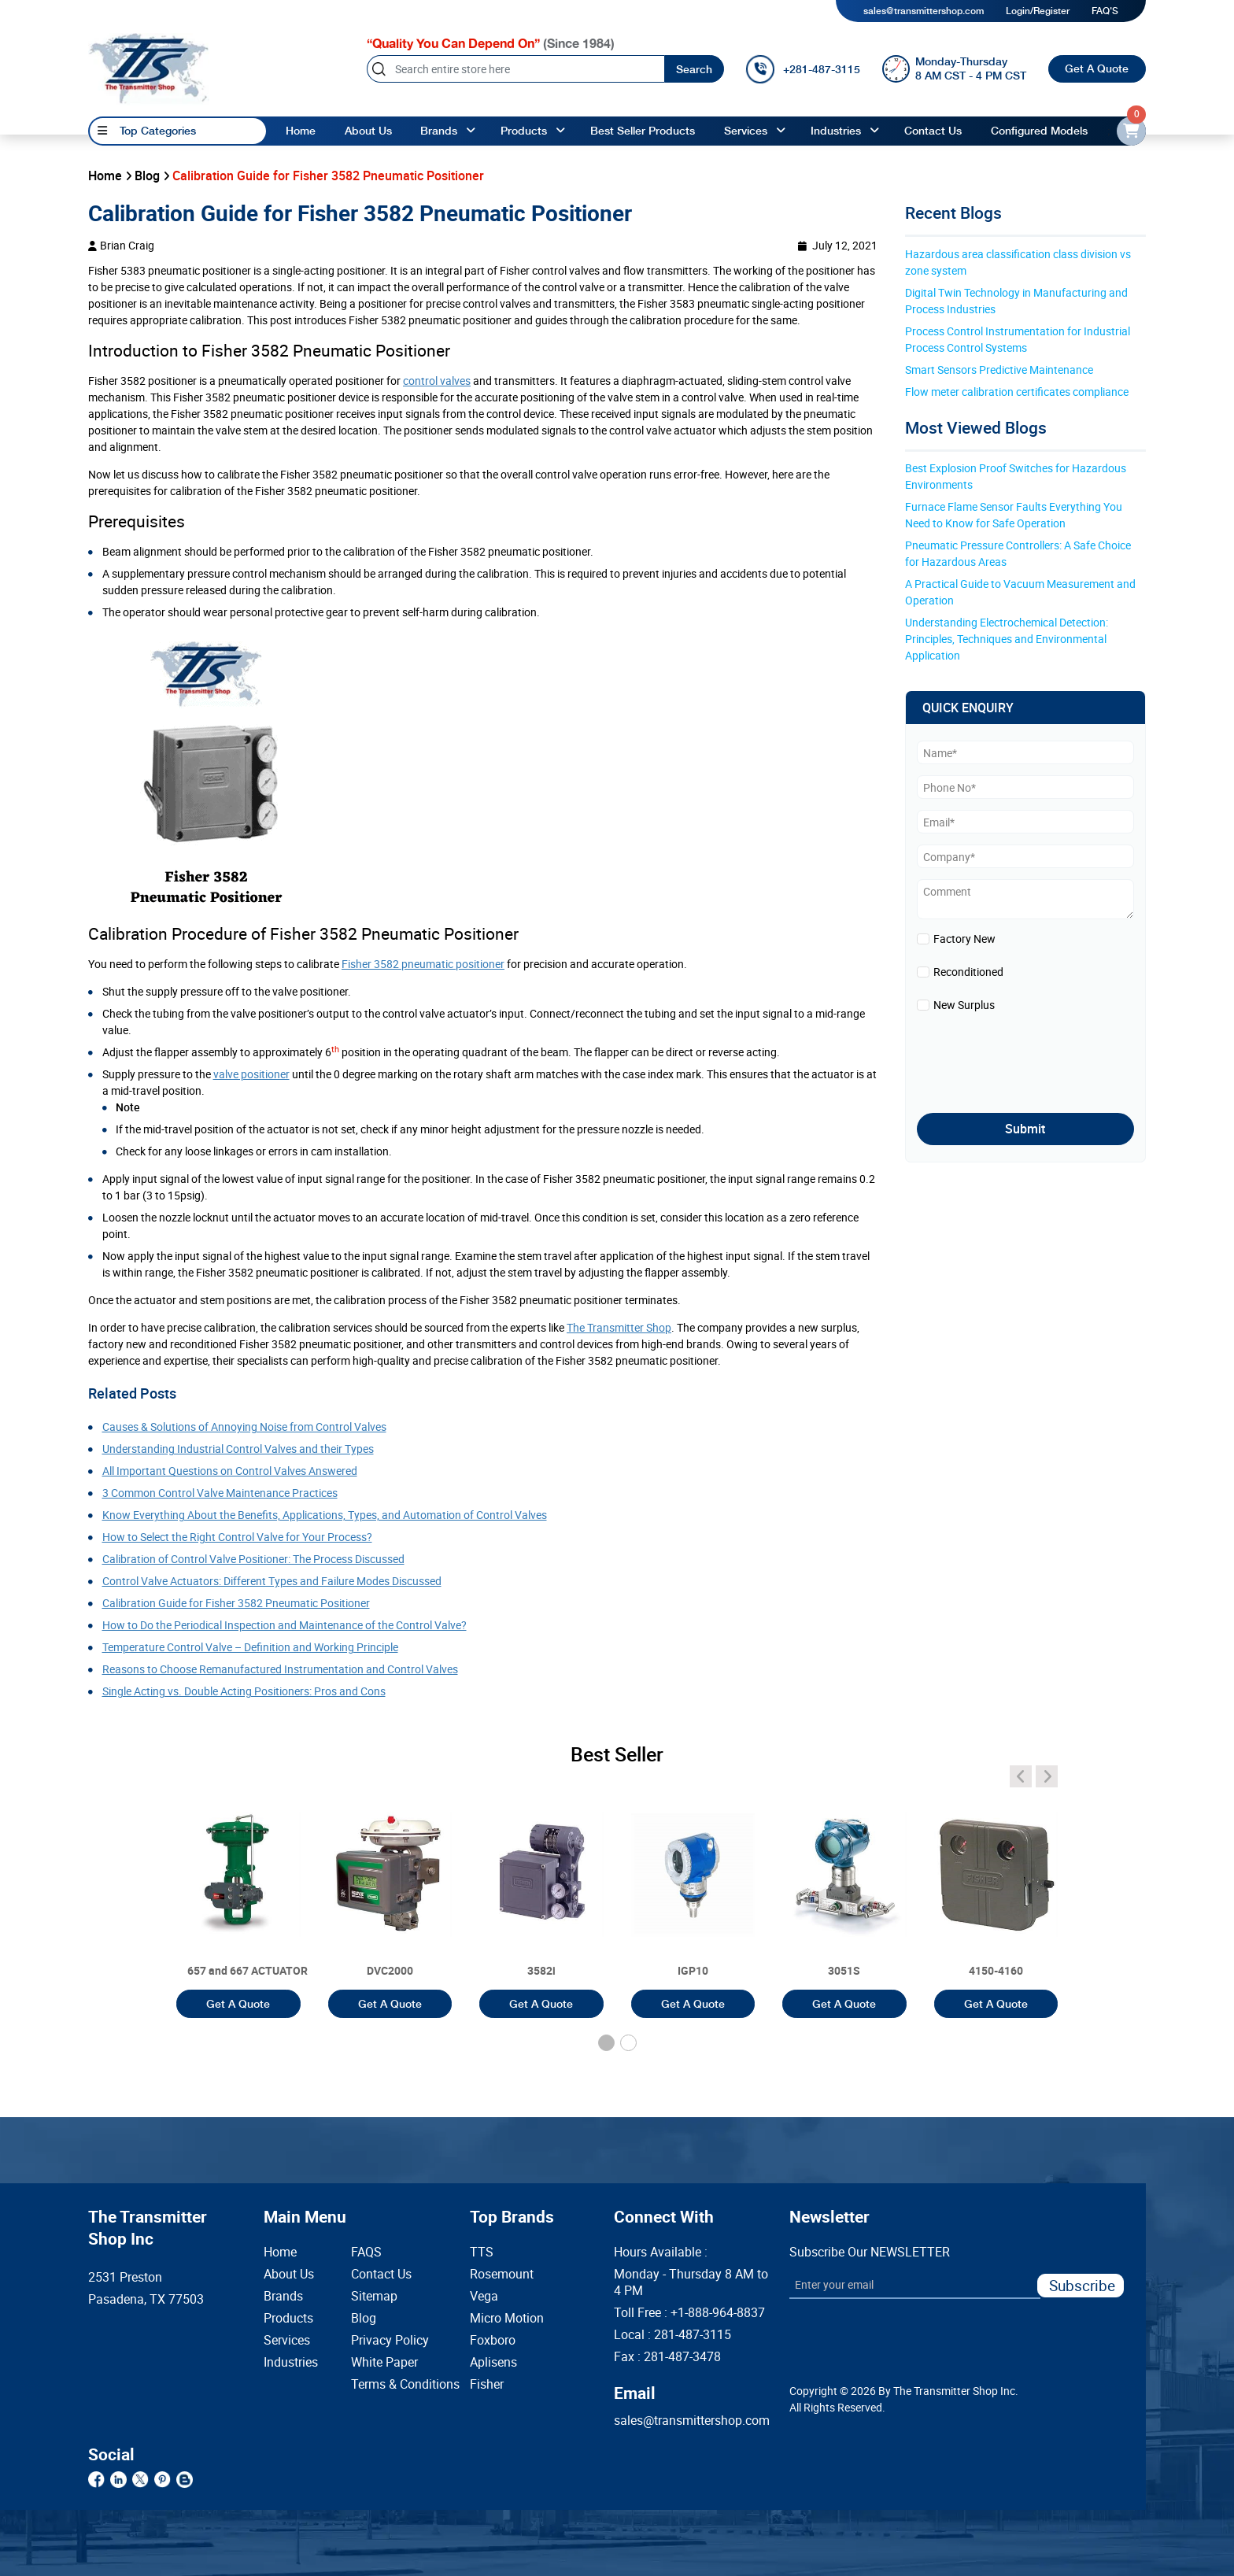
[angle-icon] (1021, 1776)
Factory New (964, 938)
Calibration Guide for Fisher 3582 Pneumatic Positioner (236, 1602)
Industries (836, 130)
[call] (803, 69)
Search (694, 69)
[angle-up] (470, 131)
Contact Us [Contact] (933, 130)
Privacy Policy (386, 2340)
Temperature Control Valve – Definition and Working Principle (250, 1646)
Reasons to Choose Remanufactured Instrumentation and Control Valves (280, 1668)
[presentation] (1009, 1058)
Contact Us (381, 2274)
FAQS (366, 2252)
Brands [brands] (438, 130)
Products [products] (524, 130)
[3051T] (238, 1894)
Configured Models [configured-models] (1039, 130)
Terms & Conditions (386, 2384)
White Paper (384, 2362)
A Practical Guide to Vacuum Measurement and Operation (1021, 592)
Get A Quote (1097, 68)
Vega (484, 2296)
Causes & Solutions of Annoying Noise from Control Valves (244, 1426)
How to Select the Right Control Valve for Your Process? (237, 1536)
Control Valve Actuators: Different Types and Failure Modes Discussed (272, 1580)
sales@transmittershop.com (923, 11)
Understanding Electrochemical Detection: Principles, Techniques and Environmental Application (1007, 639)
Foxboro (492, 2340)
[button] (606, 2043)
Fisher (487, 2384)
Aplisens (493, 2362)
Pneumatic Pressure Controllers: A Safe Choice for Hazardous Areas (1019, 553)
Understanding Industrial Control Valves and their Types (238, 1448)
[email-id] (1131, 131)
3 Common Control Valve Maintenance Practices (220, 1492)
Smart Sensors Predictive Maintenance (999, 369)
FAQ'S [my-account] (1105, 11)
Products (288, 2318)
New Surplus (964, 1004)
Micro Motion (507, 2318)
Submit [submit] (1025, 1128)
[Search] (515, 69)
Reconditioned (968, 971)
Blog (363, 2318)
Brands (283, 2296)
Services (745, 130)
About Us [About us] (368, 130)
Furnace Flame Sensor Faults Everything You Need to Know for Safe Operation (1015, 514)
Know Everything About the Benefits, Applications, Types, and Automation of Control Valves (324, 1514)
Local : (672, 2335)
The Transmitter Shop (619, 1327)
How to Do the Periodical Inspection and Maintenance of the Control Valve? (284, 1624)
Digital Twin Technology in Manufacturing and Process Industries (1017, 300)
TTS (481, 2252)
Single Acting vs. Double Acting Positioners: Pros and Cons (244, 1690)
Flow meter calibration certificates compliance (1017, 391)
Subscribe (1082, 2285)
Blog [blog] (147, 175)
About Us (289, 2274)
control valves (437, 380)
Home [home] (105, 175)
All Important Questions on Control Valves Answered (229, 1470)
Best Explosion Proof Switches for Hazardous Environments (1017, 476)
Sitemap (374, 2296)
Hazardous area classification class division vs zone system (1019, 262)
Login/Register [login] (1038, 11)
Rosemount (502, 2274)
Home (301, 130)
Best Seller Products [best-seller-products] (642, 130)
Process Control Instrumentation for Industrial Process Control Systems (1018, 339)
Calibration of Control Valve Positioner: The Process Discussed (253, 1558)
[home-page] (148, 68)
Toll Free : (689, 2312)
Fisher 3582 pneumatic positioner (423, 963)
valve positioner (251, 1073)
